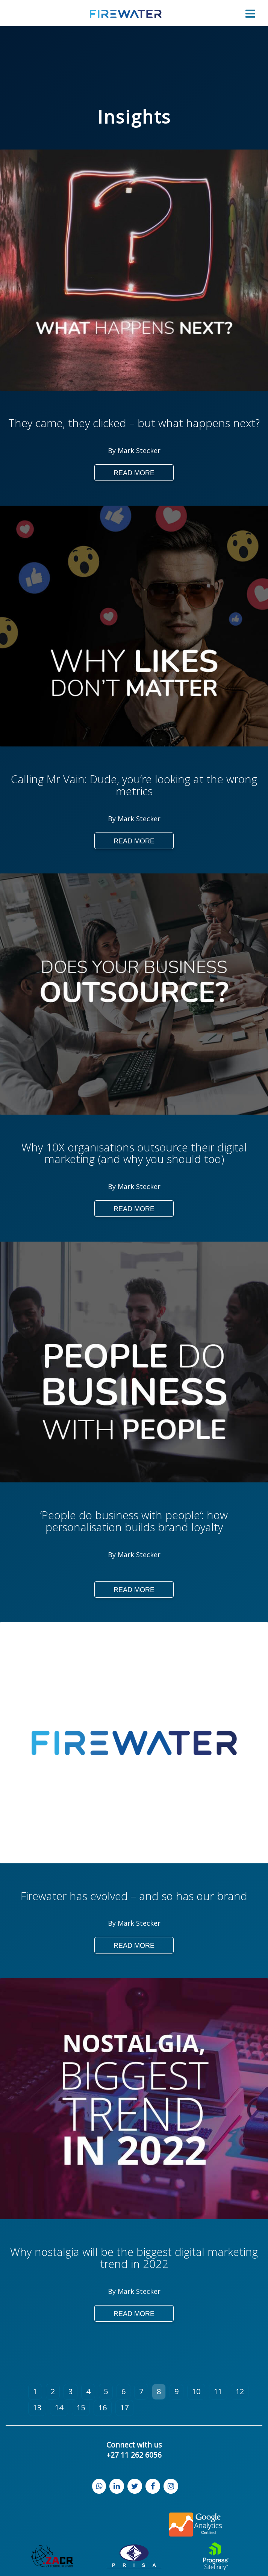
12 (240, 2391)
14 (59, 2407)
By (113, 450)
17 (124, 2407)
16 (102, 2407)
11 (218, 2391)
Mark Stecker (139, 450)
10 (196, 2391)
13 (37, 2407)
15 (81, 2407)
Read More (134, 473)
